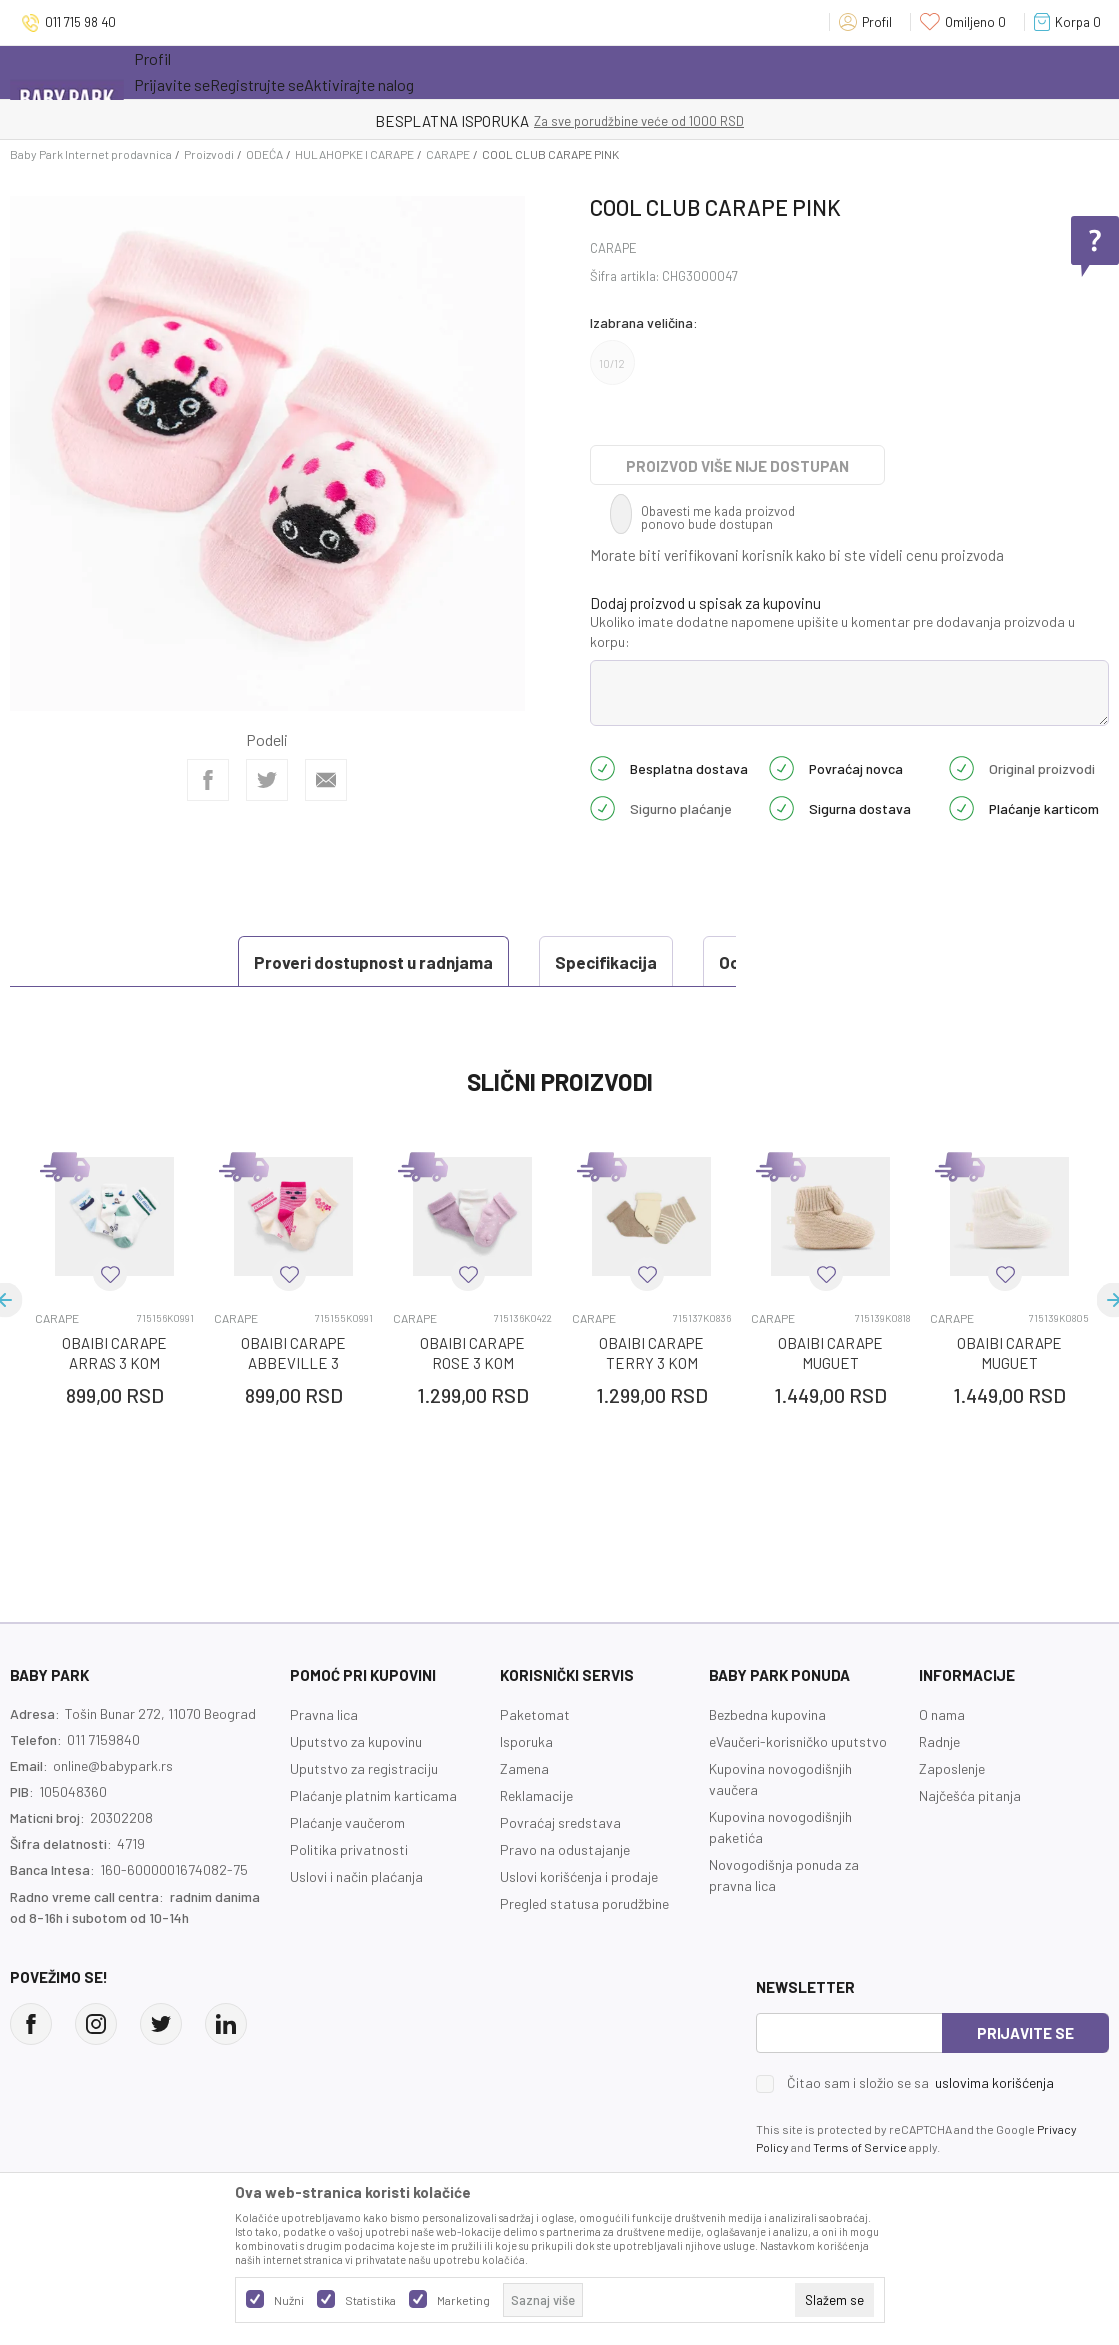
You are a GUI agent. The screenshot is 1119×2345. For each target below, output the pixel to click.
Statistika (370, 2300)
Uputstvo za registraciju (364, 1768)
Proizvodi (209, 154)
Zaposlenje (952, 1768)
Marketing (463, 2300)
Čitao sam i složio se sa (920, 2083)
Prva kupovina (608, 72)
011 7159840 (103, 1739)
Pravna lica (324, 1714)
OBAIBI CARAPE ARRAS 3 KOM (114, 1353)
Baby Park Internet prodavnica (91, 154)
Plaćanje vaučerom (347, 1822)
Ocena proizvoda (571, 962)
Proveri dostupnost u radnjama (160, 962)
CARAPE (448, 154)
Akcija (308, 72)
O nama (942, 1714)
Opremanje (484, 72)
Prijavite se (1025, 2033)
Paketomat (535, 1714)
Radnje (939, 1741)
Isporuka (526, 1741)
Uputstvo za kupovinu (356, 1741)
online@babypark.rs (113, 1765)
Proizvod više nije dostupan (737, 466)
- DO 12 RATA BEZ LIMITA (663, 121)
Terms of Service (860, 2147)
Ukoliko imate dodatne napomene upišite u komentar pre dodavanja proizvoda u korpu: (832, 631)
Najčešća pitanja (970, 1795)
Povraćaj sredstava (560, 1822)
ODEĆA (264, 154)
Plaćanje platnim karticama (373, 1795)
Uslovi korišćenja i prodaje (579, 1876)
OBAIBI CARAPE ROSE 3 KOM (472, 1353)
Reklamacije (536, 1795)
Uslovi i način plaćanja (356, 1876)
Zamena (524, 1768)
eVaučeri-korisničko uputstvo (798, 1741)
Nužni (289, 2300)
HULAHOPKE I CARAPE (354, 154)
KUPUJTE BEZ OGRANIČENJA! (490, 121)
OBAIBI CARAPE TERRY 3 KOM (651, 1353)
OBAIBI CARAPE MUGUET (830, 1353)
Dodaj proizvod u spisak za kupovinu (705, 603)
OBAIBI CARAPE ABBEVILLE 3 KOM (293, 1363)
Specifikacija (393, 962)
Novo (393, 72)
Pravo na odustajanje (565, 1849)
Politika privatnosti (349, 1849)
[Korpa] (1071, 22)
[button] (110, 1274)
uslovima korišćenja (994, 2082)
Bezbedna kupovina (767, 1714)
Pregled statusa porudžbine (584, 1903)
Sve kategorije (198, 72)
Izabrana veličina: (644, 322)
